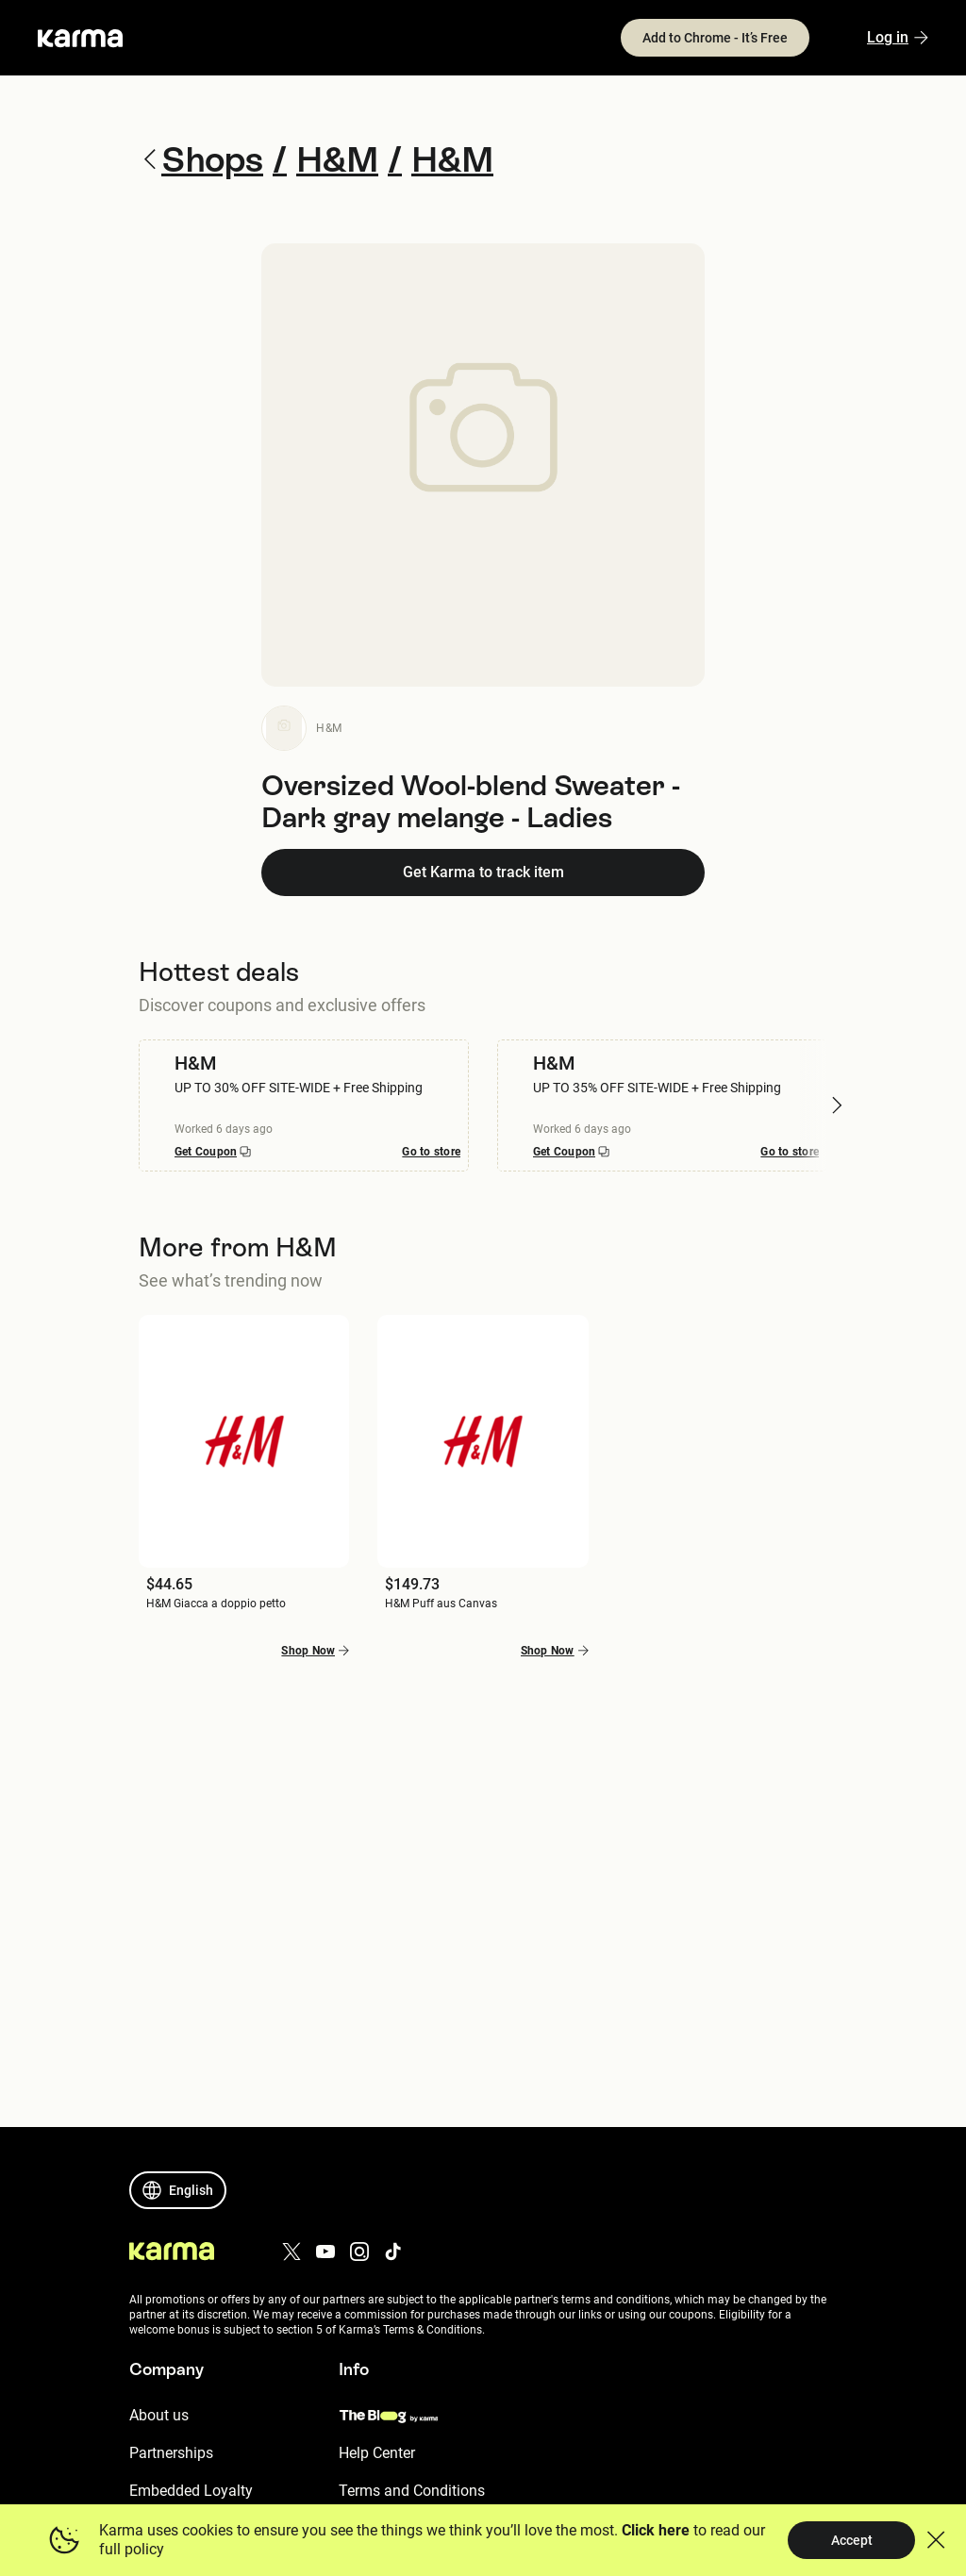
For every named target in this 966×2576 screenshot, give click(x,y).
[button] (836, 1105)
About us (159, 2415)
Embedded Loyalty (191, 2491)
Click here (655, 2530)
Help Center (377, 2453)
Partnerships (171, 2453)
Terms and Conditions (412, 2491)
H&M (329, 728)
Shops (205, 159)
